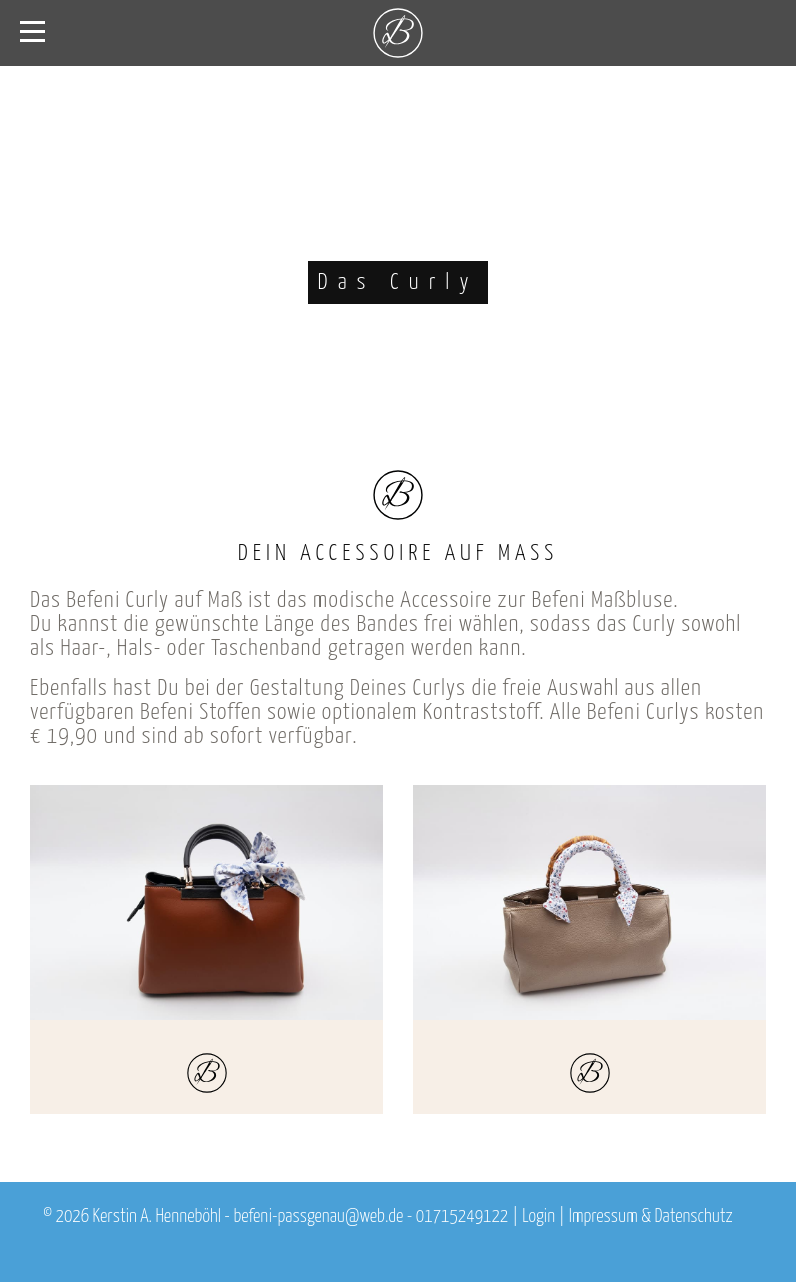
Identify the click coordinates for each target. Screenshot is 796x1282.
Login (538, 1217)
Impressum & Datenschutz (651, 1217)
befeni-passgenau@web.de (318, 1217)
